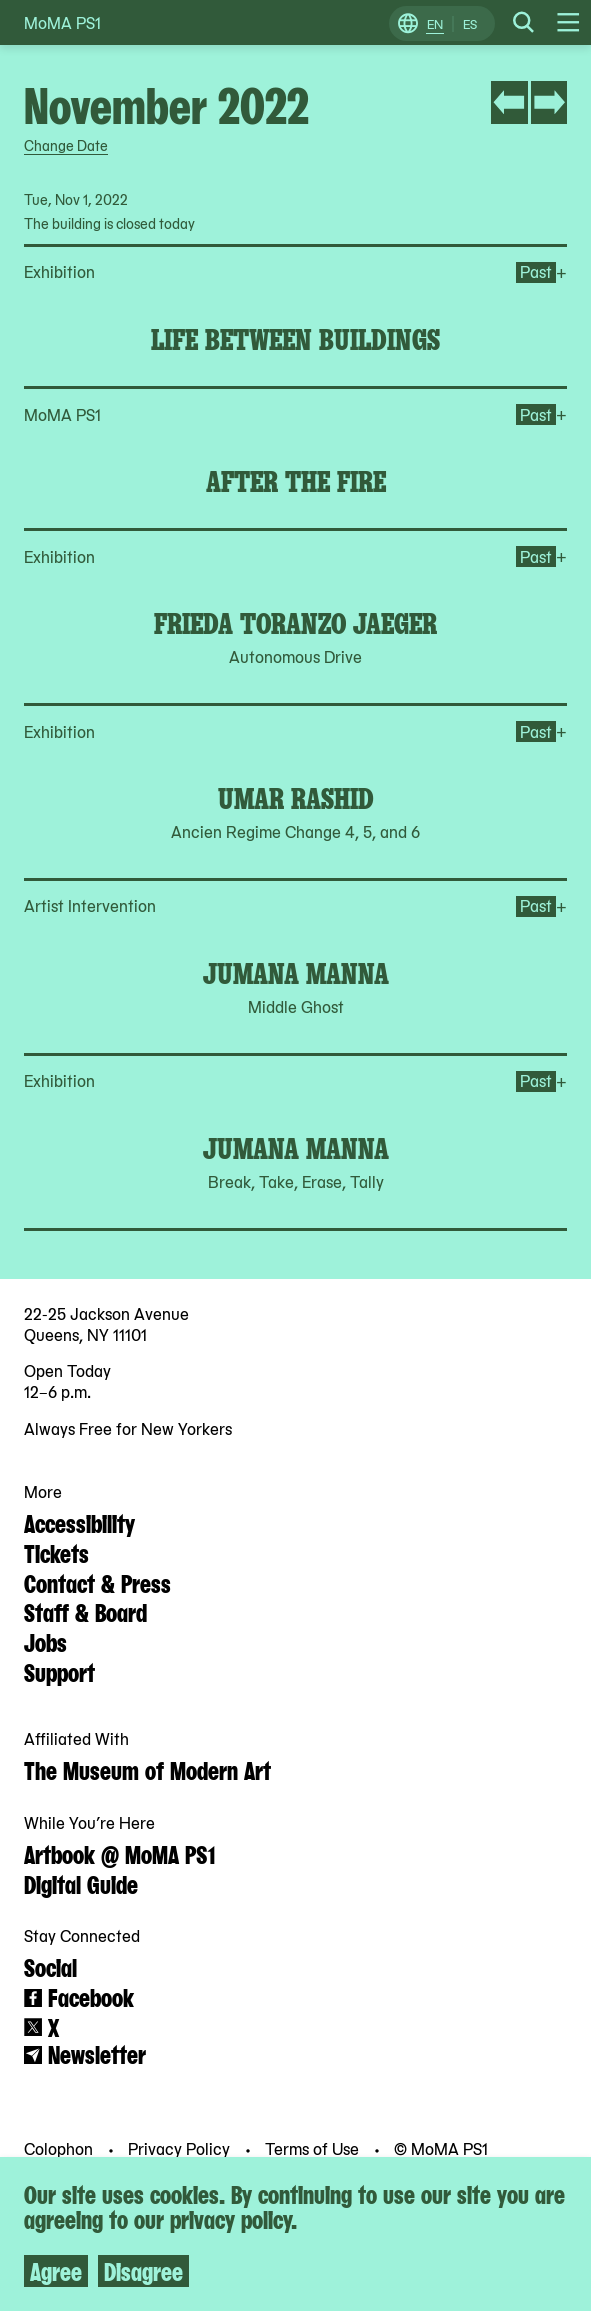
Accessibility (79, 1522)
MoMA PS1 (62, 22)
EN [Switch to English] (435, 24)
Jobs (45, 1641)
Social (50, 1966)
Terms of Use (314, 2148)
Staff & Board (85, 1611)
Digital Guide (81, 1883)
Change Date (66, 145)
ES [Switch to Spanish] (470, 24)
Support (59, 1671)
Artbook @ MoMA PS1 (119, 1853)
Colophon (60, 2148)
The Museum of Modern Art (147, 1769)
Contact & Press (97, 1582)
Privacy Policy (181, 2148)
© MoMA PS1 (441, 2148)
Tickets (56, 1552)
